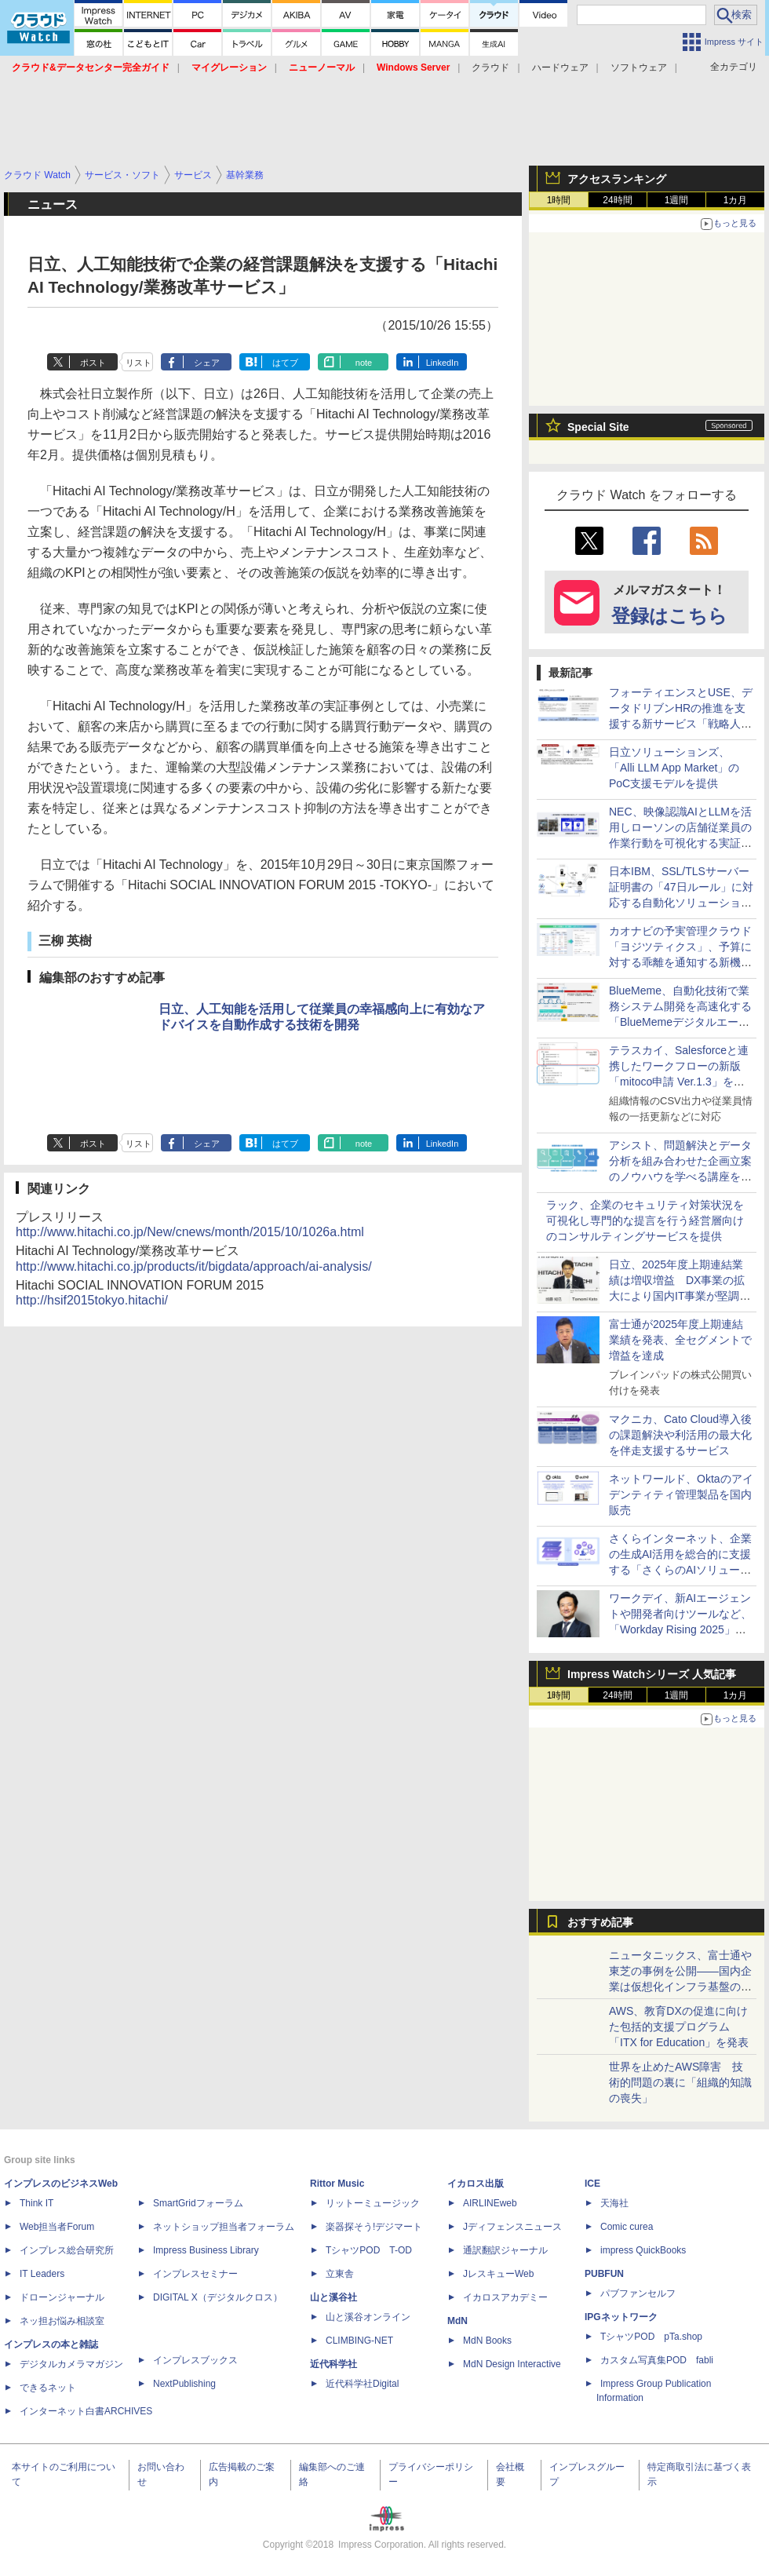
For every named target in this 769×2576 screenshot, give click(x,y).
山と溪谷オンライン (368, 2316)
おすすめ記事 (600, 1922)
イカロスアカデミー (505, 2297)
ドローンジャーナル (62, 2297)
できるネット (48, 2387)
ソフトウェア (638, 67)
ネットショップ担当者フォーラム (223, 2226)
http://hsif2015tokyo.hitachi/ (92, 1300)
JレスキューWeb (498, 2273)
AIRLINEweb (490, 2203)
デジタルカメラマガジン (71, 2364)
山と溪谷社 (333, 2297)
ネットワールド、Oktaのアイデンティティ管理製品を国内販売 (681, 1494)
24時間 (617, 200)
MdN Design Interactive (512, 2364)
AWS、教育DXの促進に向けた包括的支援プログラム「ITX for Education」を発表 (679, 2027)
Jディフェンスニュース (512, 2226)
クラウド (490, 67)
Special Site (598, 427)
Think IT (36, 2203)
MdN (457, 2320)
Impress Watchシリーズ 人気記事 (651, 1674)
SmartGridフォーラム (198, 2203)
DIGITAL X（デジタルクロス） (217, 2297)
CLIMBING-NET (359, 2340)
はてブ (285, 362)
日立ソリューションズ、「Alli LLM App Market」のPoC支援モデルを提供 (674, 768)
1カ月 (735, 200)
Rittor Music (337, 2183)
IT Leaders (42, 2273)
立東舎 (340, 2273)
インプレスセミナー (195, 2273)
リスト (138, 362)
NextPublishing (184, 2383)
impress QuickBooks (643, 2250)
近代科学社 (333, 2364)
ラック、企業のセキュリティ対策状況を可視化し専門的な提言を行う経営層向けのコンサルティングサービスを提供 (645, 1220)
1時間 (559, 200)
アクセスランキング (616, 179)
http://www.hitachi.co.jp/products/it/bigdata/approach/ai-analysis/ (194, 1266)
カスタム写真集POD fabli (656, 2360)
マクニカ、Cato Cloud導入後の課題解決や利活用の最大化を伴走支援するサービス (680, 1435)
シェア (207, 362)
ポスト (93, 362)
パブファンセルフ (638, 2293)
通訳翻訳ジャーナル (505, 2250)
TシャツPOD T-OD (369, 2250)
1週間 (677, 200)
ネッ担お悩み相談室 (62, 2320)
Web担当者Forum (57, 2226)
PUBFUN (604, 2273)
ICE (592, 2183)
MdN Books (487, 2340)
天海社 (614, 2203)
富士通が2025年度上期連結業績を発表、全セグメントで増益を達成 (680, 1340)
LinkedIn (442, 362)
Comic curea (626, 2226)
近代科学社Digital (362, 2383)
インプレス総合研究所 (67, 2250)
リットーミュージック (373, 2203)
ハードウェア (560, 67)
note (363, 362)
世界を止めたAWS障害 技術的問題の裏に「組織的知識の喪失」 (680, 2082)
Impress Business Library (206, 2250)
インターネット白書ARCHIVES (86, 2411)
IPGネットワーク (621, 2316)
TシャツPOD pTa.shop (651, 2336)
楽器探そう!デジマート (374, 2226)
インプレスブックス (195, 2360)
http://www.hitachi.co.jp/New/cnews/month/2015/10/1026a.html (190, 1232)
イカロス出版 (475, 2183)
